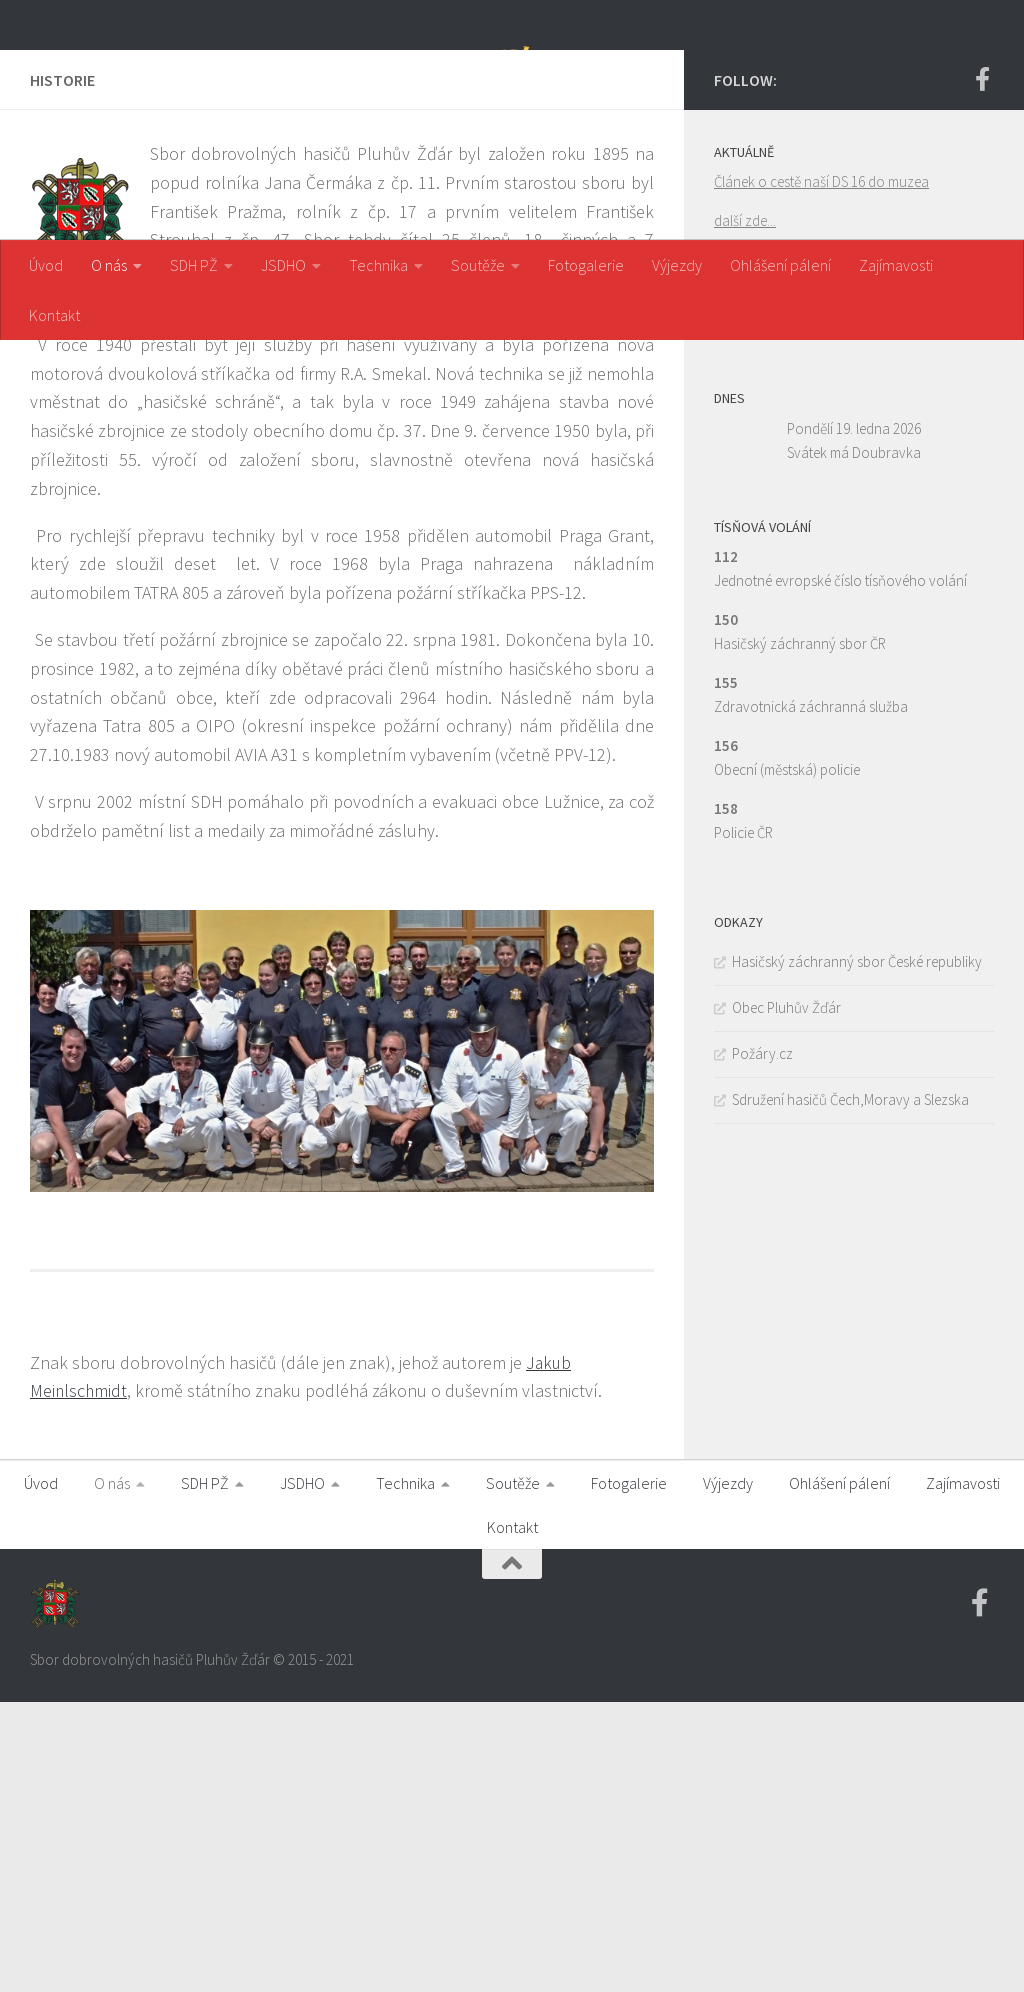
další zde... (745, 510)
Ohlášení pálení (780, 265)
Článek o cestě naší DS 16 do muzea (821, 471)
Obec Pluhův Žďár (786, 1297)
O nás (109, 265)
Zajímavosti (896, 265)
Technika (378, 265)
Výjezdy (677, 265)
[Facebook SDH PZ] (982, 369)
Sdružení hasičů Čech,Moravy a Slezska (850, 1389)
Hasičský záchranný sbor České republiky (857, 1251)
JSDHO (283, 265)
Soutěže (478, 265)
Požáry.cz (762, 1343)
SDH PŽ (194, 265)
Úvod (46, 265)
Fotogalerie (586, 265)
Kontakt (54, 315)
